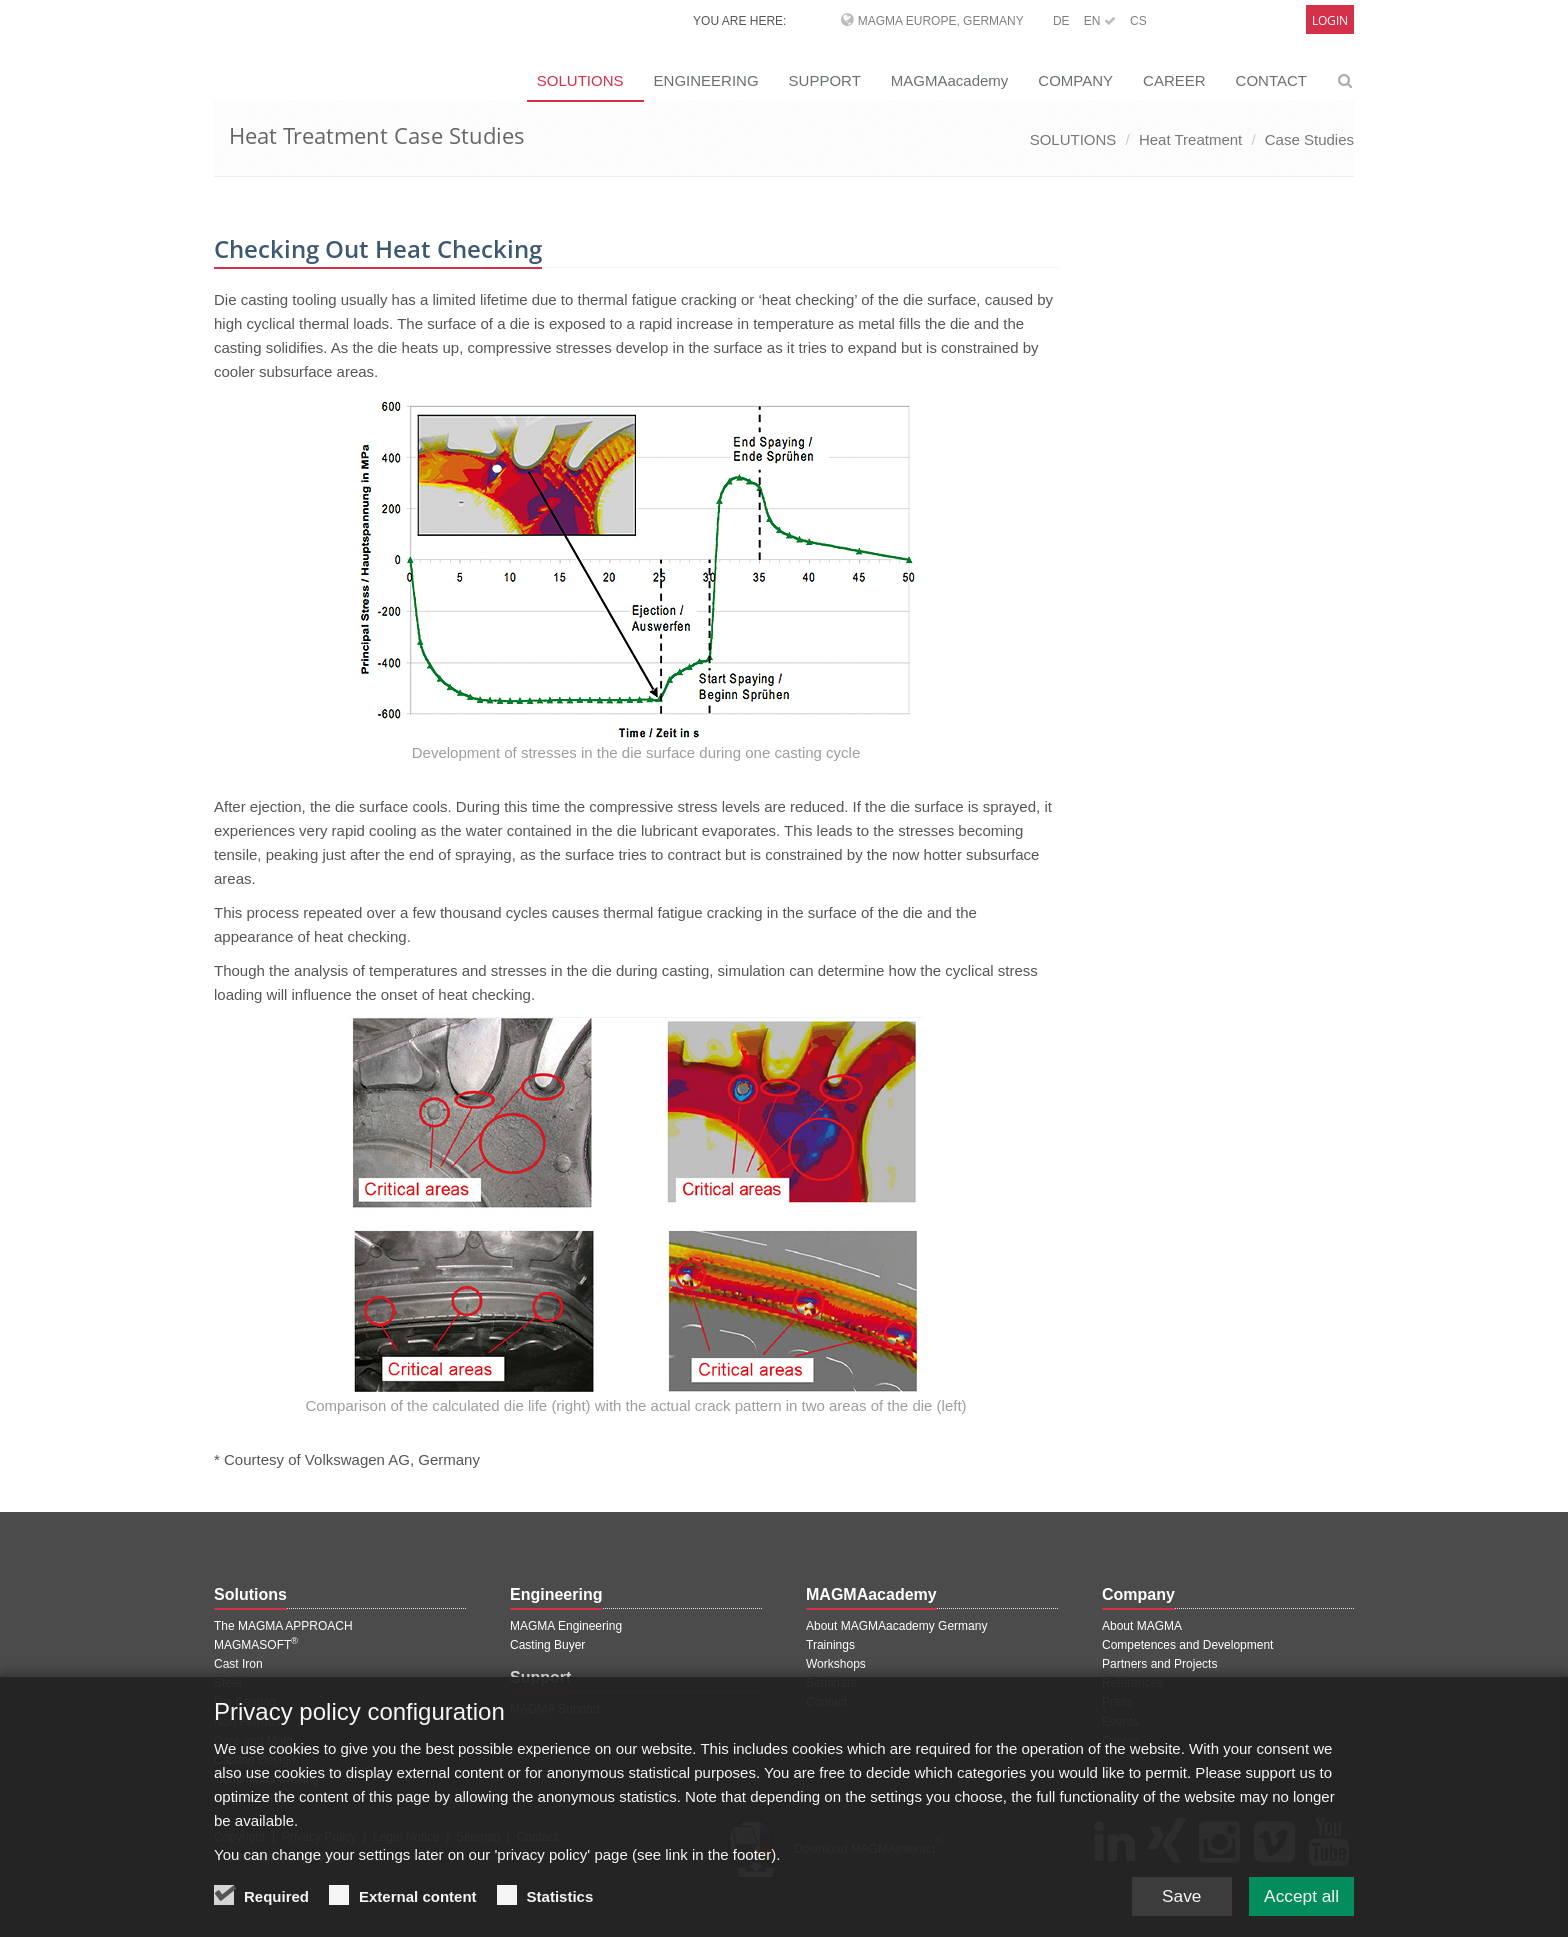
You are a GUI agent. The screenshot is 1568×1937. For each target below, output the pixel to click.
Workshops (836, 1664)
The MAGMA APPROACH (283, 1626)
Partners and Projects (1159, 1664)
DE (1061, 21)
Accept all (1299, 1895)
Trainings (830, 1645)
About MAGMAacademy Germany (896, 1626)
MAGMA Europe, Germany (941, 21)
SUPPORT (825, 80)
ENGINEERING (706, 80)
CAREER (1174, 80)
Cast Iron (238, 1664)
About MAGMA (1142, 1626)
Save (1173, 1895)
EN (1100, 21)
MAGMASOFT (256, 1645)
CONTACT (1271, 80)
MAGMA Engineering (566, 1626)
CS (1138, 21)
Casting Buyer (547, 1645)
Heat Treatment (1190, 139)
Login (1330, 20)
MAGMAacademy (950, 80)
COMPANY (1075, 80)
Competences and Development (1187, 1645)
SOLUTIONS (580, 80)
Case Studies (1309, 139)
